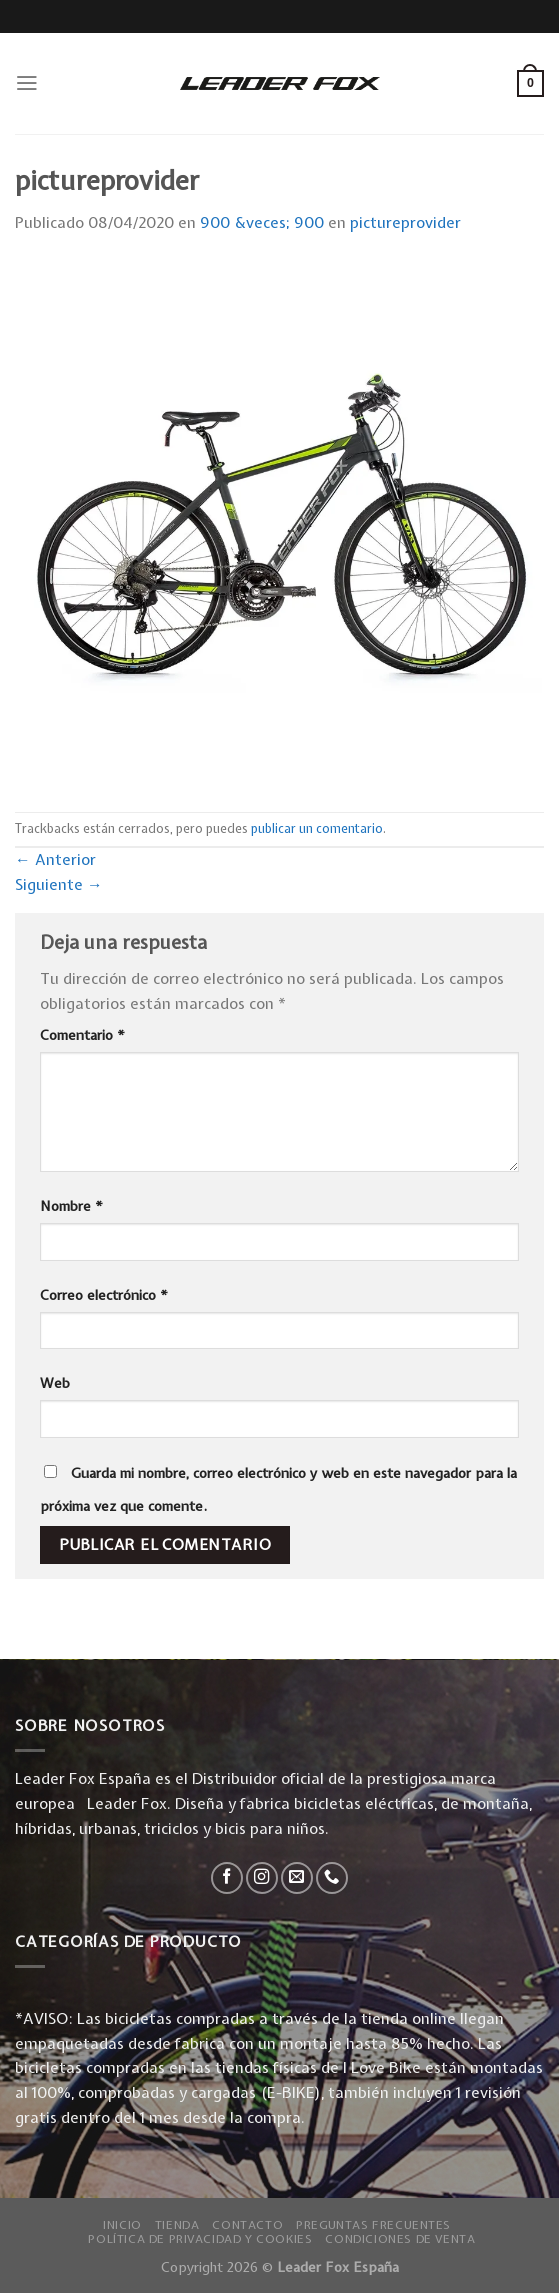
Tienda (177, 2225)
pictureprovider (405, 222)
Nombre (71, 1206)
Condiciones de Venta (400, 2239)
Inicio (122, 2225)
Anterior (55, 859)
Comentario (82, 1035)
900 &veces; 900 (262, 222)
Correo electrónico (104, 1295)
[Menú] (27, 83)
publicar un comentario (317, 828)
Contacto (247, 2225)
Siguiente (59, 884)
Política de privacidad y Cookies (200, 2239)
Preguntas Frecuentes (373, 2225)
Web (55, 1383)
